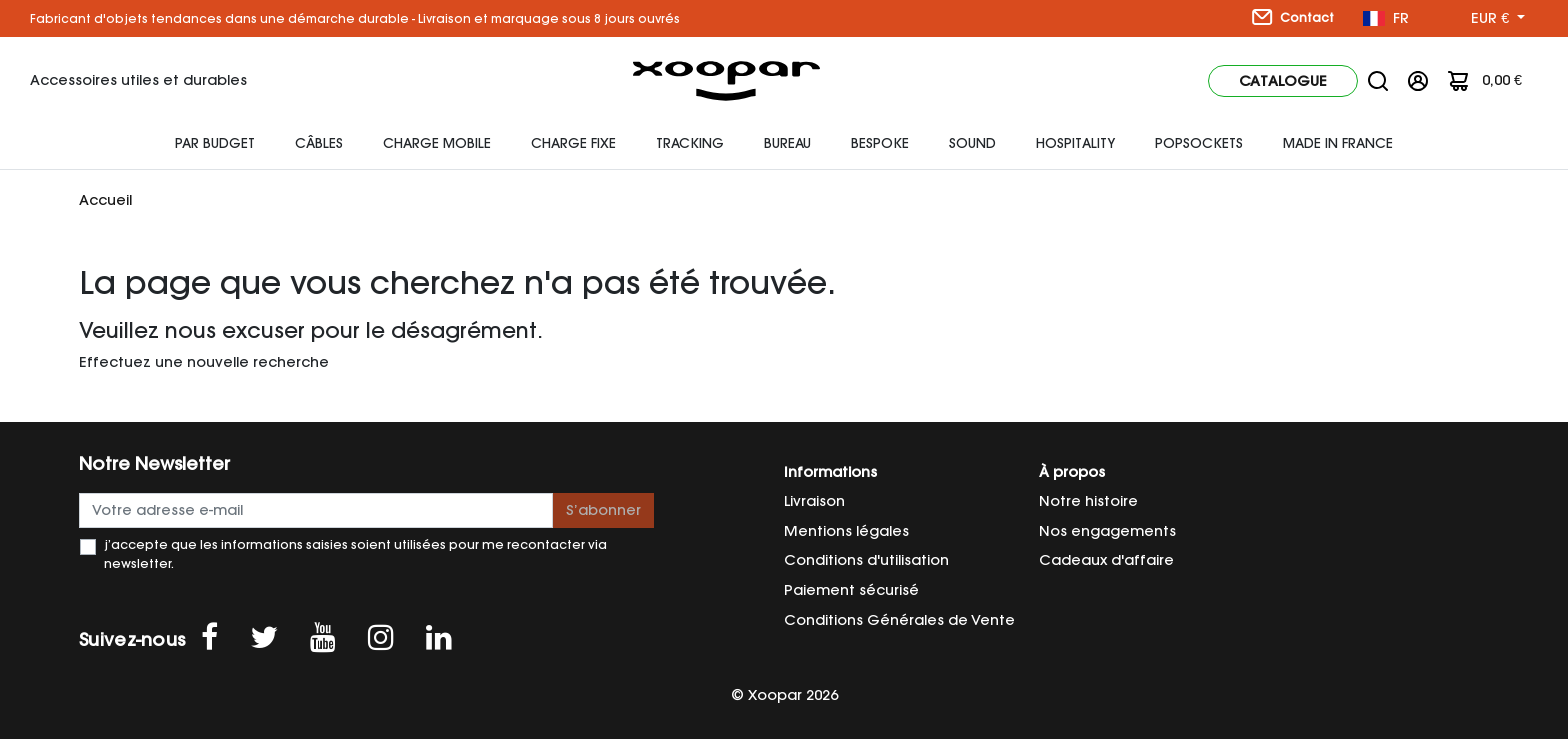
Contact (1293, 17)
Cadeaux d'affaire (1106, 560)
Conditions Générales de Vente (899, 620)
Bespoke (880, 143)
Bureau (787, 143)
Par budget (215, 143)
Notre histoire (1088, 501)
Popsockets (1199, 143)
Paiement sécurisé (851, 590)
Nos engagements (1107, 531)
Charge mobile (437, 143)
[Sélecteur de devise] (1498, 19)
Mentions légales (846, 531)
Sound (972, 143)
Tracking (690, 143)
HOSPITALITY (1075, 143)
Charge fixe (573, 143)
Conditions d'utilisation (866, 560)
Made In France (1338, 143)
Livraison (814, 501)
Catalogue (1283, 81)
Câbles (319, 143)
